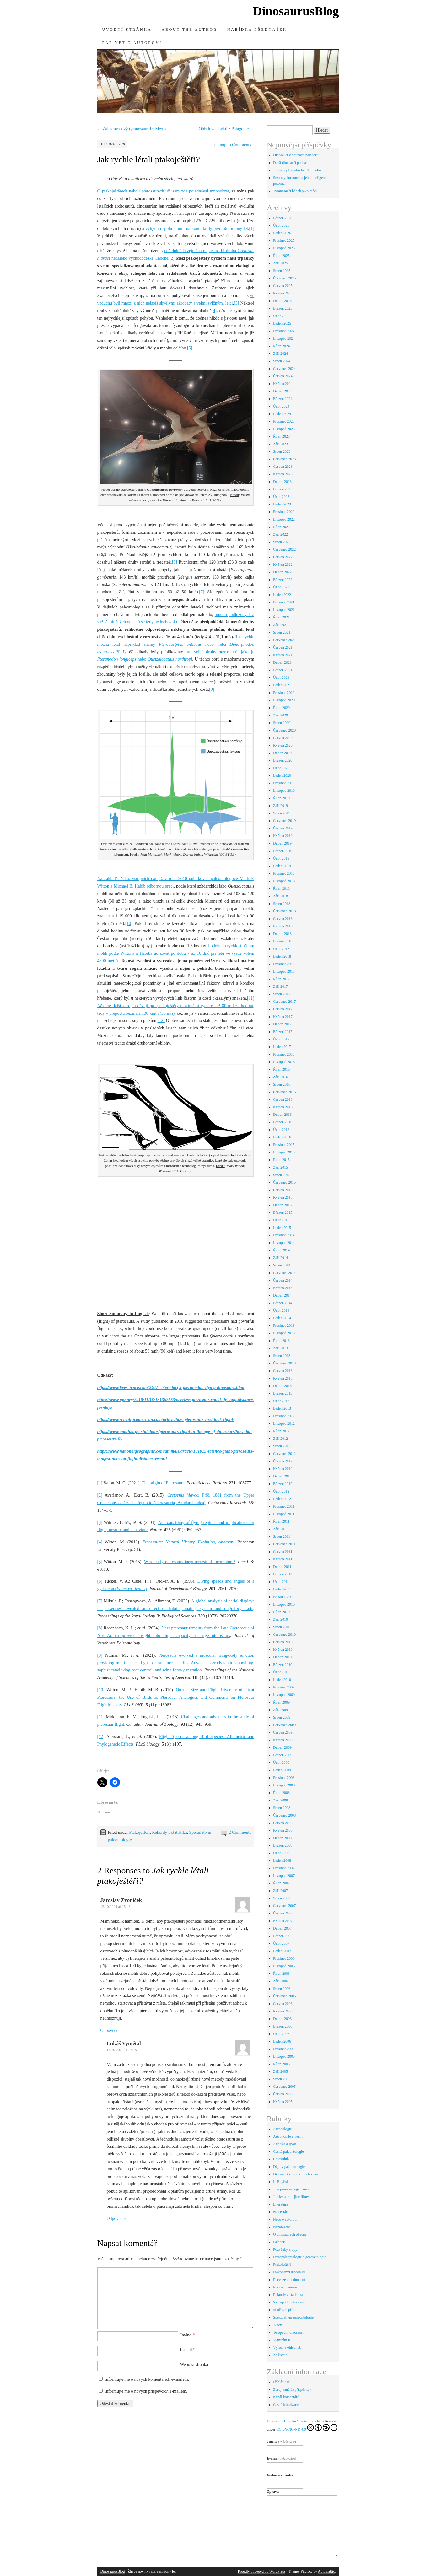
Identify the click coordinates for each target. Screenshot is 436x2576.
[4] (214, 310)
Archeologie (282, 2129)
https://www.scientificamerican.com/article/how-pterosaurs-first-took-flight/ (165, 1419)
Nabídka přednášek (257, 29)
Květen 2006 (283, 2011)
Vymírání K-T (283, 2340)
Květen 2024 (283, 383)
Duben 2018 (282, 934)
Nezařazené (282, 2227)
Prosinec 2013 (283, 1325)
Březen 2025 (282, 308)
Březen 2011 (282, 1574)
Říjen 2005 (281, 2064)
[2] (171, 258)
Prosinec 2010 (283, 1597)
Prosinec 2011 (283, 1506)
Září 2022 (280, 534)
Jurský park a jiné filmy (291, 2197)
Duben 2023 (282, 481)
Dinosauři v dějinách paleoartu (296, 155)
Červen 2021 (283, 647)
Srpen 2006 (281, 1988)
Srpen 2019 (281, 813)
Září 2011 (280, 1529)
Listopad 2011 (284, 1514)
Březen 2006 (282, 2026)
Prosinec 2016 (283, 1054)
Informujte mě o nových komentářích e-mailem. (147, 2379)
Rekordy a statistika (169, 1832)
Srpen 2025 (281, 270)
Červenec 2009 (284, 1725)
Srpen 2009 (281, 1717)
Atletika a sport (284, 2144)
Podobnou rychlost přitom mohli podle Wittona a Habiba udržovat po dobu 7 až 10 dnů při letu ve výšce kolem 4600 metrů (175, 953)
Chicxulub (281, 2159)
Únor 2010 (281, 1672)
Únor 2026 (281, 225)
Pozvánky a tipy (285, 2249)
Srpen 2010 (281, 1627)
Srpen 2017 (281, 994)
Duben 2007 (282, 1928)
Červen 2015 (283, 1190)
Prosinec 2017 (283, 964)
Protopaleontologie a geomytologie (299, 2257)
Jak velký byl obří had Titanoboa (298, 170)
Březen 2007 (282, 1936)
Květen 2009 (283, 1740)
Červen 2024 (283, 376)
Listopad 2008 (284, 1785)
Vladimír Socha (309, 2421)
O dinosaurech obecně (290, 2234)
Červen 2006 (283, 2003)
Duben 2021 (282, 662)
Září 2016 (280, 1077)
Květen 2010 (283, 1649)
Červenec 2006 (284, 1996)
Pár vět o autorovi (132, 43)
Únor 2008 (281, 1853)
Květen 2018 (283, 926)
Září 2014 (280, 1258)
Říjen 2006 (281, 1973)
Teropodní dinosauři (288, 2332)
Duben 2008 (282, 1838)
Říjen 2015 (281, 1160)
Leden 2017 (282, 1047)
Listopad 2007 (284, 1875)
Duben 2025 (282, 301)
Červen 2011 (282, 1551)
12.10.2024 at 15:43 (115, 1906)
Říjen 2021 (281, 617)
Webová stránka (194, 2364)
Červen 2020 (283, 738)
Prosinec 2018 (283, 873)
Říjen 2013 (281, 1340)
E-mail (188, 2349)
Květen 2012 (283, 1468)
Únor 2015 (281, 1220)
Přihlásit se (281, 2382)
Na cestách (281, 2212)
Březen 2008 (282, 1845)
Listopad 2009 (284, 1695)
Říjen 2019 (281, 798)
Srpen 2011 (281, 1536)
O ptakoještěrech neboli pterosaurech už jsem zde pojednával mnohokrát (163, 191)
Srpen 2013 (281, 1355)
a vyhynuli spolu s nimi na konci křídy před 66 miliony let (195, 228)
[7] (201, 592)
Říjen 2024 (281, 346)
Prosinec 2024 (283, 331)
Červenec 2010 (284, 1634)
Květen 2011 (282, 1559)
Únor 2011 (281, 1582)
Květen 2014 (283, 1288)
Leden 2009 (282, 1770)
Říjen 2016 (281, 1069)
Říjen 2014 (281, 1250)
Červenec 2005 (284, 2086)
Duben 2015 (282, 1205)
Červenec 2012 (284, 1453)
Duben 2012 (282, 1476)
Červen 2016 (283, 1099)
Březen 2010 (282, 1664)
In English (281, 2181)
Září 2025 (280, 263)
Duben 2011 (282, 1566)
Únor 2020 (281, 768)
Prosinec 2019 (283, 783)
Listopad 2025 (284, 248)
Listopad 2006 (284, 1966)
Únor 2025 (281, 316)
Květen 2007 (283, 1921)
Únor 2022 (281, 587)
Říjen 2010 (281, 1612)
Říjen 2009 (281, 1702)
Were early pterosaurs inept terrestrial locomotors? (189, 1561)
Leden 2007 (282, 1951)
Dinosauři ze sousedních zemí (295, 2174)
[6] (174, 562)
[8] (118, 652)
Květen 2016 (283, 1107)
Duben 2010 (282, 1657)
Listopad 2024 (284, 338)
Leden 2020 (282, 775)
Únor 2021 (281, 677)
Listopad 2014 (284, 1242)
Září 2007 (280, 1890)
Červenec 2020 (284, 730)
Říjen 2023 (281, 436)
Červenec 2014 (284, 1273)
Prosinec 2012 (283, 1416)
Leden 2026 (282, 233)
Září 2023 (280, 444)
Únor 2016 (281, 1129)
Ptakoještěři (139, 1832)
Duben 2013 (282, 1386)
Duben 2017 (282, 1024)
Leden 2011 (282, 1589)
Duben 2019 (282, 843)
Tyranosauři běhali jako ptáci (295, 191)
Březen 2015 (282, 1212)
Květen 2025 (283, 293)
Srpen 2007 (281, 1898)
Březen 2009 (282, 1755)
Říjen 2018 (281, 888)
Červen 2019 (283, 828)
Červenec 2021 (284, 640)
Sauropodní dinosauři (289, 2302)
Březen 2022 (282, 579)
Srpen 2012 (281, 1446)
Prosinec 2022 (283, 512)
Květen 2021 (283, 655)
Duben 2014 (282, 1295)
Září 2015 (280, 1167)
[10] (128, 923)
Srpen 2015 (281, 1175)
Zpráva (273, 2491)
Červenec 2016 (284, 1092)
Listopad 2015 (284, 1152)
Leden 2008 (282, 1860)
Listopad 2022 (284, 519)
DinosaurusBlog (296, 11)
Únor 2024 (281, 406)
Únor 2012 (281, 1491)
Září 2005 (280, 2071)
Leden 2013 (282, 1408)
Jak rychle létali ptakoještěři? (148, 159)
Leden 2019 (282, 866)
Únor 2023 (281, 496)
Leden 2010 (282, 1679)
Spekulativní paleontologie (293, 2317)
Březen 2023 (282, 489)
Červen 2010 (283, 1642)
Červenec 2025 (284, 278)
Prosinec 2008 (283, 1777)
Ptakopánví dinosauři (289, 2272)
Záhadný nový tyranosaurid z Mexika (133, 129)
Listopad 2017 (284, 971)
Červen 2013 (283, 1371)
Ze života (280, 2355)
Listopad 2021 (284, 610)
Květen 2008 (283, 1830)
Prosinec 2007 (283, 1868)
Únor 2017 (281, 1039)
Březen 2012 (282, 1484)
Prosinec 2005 (283, 2049)
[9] (211, 689)
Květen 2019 (283, 836)
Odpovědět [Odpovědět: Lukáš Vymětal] (116, 2218)
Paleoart (279, 2242)
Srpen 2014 (281, 1265)
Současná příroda (286, 2310)
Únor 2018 (281, 949)
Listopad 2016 (284, 1062)
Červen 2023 (283, 466)
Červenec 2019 (284, 820)
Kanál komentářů (286, 2397)
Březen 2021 (282, 670)
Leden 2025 (282, 323)
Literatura (280, 2204)
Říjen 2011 (281, 1521)
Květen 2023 (283, 474)
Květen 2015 (283, 1197)
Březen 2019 (282, 851)
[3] (236, 303)
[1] (251, 228)
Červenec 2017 (284, 1001)
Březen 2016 (282, 1122)
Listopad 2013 (284, 1333)
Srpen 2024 (281, 361)
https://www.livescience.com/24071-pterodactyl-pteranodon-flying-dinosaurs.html (171, 1387)
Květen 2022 (283, 564)
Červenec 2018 (284, 911)
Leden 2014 (282, 1318)
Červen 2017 (283, 1009)
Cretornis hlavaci (183, 1495)
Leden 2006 (282, 2041)
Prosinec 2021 (283, 602)
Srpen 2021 (281, 632)
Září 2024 (280, 353)
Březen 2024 (282, 399)
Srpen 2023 (281, 451)
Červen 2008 (283, 1823)
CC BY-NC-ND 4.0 (306, 2428)
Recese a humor (285, 2287)
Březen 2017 (282, 1031)
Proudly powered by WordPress (262, 2571)
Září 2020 (280, 715)
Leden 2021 (282, 685)
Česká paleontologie (288, 2151)
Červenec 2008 (284, 1815)
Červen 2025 (283, 286)
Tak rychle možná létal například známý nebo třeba (175, 644)
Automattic (326, 2571)
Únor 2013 (281, 1401)
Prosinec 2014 (283, 1235)
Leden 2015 (282, 1227)
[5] (189, 348)
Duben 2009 (282, 1747)
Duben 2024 (282, 391)
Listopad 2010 (284, 1604)
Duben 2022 (282, 572)
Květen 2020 (283, 745)
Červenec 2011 (284, 1544)
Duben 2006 (282, 2019)
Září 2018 (280, 896)
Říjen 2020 (281, 707)
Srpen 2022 (281, 542)
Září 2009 (280, 1710)
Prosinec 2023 (283, 421)
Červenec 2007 (284, 1906)
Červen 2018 (283, 918)
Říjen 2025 (281, 255)
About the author (189, 29)
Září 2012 (280, 1438)
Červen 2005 (283, 2094)
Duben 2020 (282, 753)
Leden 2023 (282, 504)
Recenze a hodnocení (289, 2279)
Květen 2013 (283, 1378)
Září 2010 (280, 1619)
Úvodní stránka (127, 29)
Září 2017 (280, 986)
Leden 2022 (282, 594)
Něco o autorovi (285, 2219)
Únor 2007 (281, 1943)
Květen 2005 (283, 2101)
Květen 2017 (283, 1016)
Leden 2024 (282, 414)
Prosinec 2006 (283, 1958)
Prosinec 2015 (283, 1144)
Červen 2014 (283, 1280)
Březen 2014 (282, 1303)
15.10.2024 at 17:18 (122, 2050)
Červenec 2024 (284, 368)
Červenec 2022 (284, 549)
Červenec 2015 (284, 1182)
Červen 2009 (283, 1732)
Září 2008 (280, 1800)
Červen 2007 (283, 1913)
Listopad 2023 (284, 429)
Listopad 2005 (284, 2056)
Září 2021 (280, 625)
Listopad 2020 (284, 700)
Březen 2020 (282, 760)
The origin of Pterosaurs (163, 1483)
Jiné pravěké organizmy (291, 2189)
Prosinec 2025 (283, 240)
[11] (250, 998)
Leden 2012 (282, 1499)
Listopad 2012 (284, 1423)
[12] (160, 1020)
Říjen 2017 (281, 979)
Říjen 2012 (281, 1431)
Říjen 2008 (281, 1792)
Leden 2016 (282, 1137)
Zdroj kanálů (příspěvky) (292, 2389)
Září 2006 (280, 1981)
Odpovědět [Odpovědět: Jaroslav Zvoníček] (110, 2030)
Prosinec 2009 (283, 1687)
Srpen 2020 (281, 723)
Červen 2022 (283, 557)
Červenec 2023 (284, 459)
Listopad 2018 (284, 881)
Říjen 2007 (281, 1883)
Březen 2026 (282, 218)
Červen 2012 (283, 1461)
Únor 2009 (281, 1762)
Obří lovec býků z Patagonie (226, 129)
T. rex (277, 2325)
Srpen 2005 (281, 2079)
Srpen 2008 (281, 1808)
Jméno (187, 2335)
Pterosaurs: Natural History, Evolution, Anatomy (188, 1542)
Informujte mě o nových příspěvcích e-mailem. (146, 2391)
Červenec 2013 (284, 1363)
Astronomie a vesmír (289, 2136)
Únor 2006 (281, 2034)
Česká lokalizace (286, 2404)
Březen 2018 (282, 941)
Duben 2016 (282, 1114)
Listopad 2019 (284, 790)
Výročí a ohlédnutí (287, 2347)
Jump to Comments (232, 145)
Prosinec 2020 (283, 692)
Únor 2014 (281, 1310)
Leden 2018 (282, 956)
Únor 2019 (281, 858)
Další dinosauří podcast (291, 162)
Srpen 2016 (281, 1084)
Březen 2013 (282, 1393)
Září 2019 (280, 805)
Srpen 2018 (281, 903)
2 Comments (240, 1832)
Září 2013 (280, 1348)
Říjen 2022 (281, 527)
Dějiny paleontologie (289, 2166)
